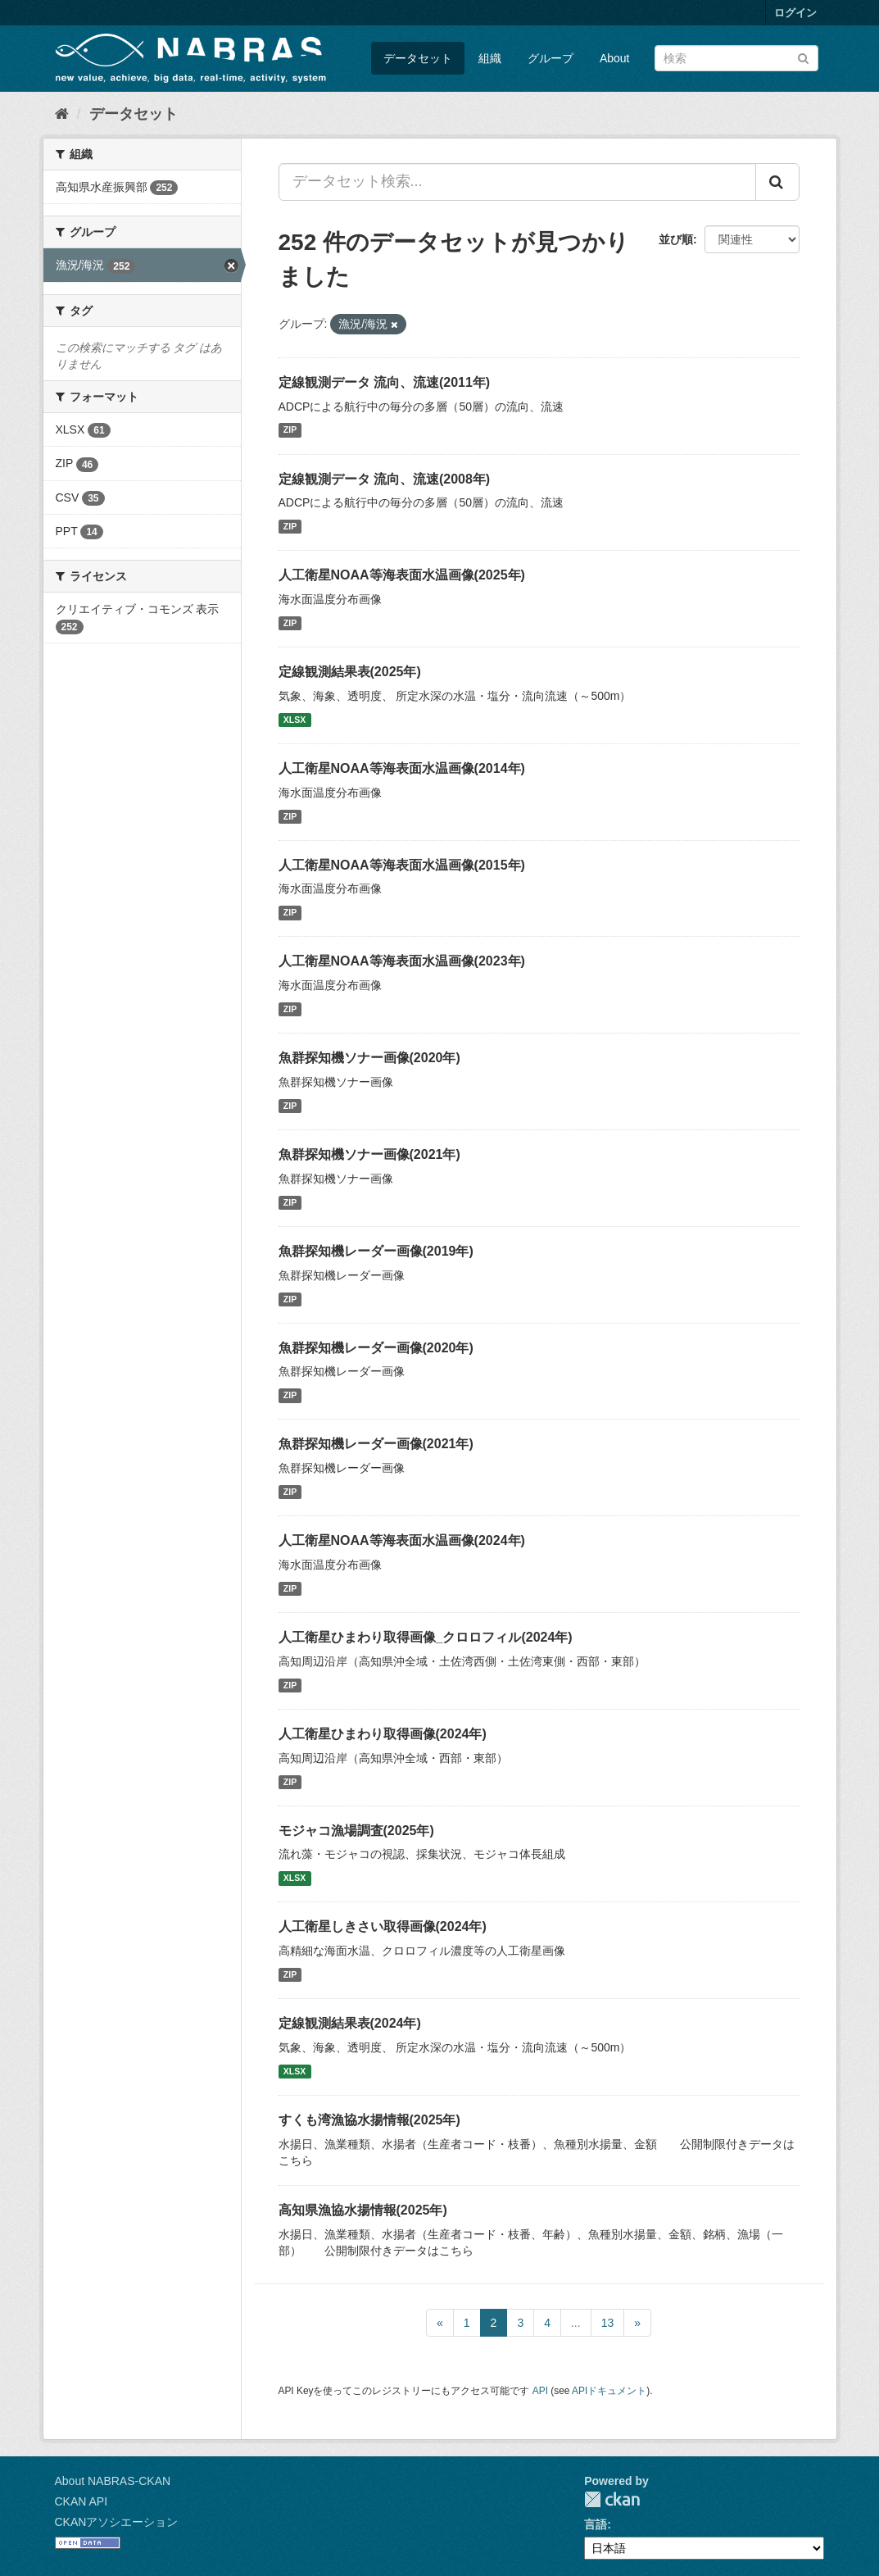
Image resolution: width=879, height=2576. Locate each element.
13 (607, 2322)
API (540, 2391)
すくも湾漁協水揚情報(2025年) (369, 2120)
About (615, 58)
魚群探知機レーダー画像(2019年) (376, 1251)
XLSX (294, 720)
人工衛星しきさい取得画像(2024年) (383, 1926)
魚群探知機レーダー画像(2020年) (376, 1348)
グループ (550, 58)
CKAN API (81, 2501)
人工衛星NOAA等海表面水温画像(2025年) (402, 575)
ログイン (795, 13)
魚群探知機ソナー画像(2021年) (369, 1154)
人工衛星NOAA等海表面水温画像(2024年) (402, 1540)
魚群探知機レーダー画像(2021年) (376, 1444)
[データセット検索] (736, 58)
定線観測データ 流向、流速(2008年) (385, 479)
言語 (595, 2524)
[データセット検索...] (517, 182)
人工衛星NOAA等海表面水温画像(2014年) (402, 768)
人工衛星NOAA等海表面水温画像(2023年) (402, 961)
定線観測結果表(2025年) (350, 672)
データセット (417, 58)
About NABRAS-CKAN (113, 2480)
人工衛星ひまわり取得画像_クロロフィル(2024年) (426, 1637)
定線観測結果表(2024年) (350, 2023)
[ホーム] (62, 114)
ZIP (290, 430)
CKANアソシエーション (117, 2521)
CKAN (612, 2499)
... (576, 2322)
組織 (489, 58)
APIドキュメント (609, 2391)
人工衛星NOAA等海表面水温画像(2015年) (402, 865)
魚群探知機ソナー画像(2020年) (369, 1058)
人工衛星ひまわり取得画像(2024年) (383, 1734)
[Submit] (803, 57)
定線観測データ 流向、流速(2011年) (385, 382)
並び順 (676, 239)
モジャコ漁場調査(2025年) (356, 1831)
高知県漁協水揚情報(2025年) (363, 2210)
